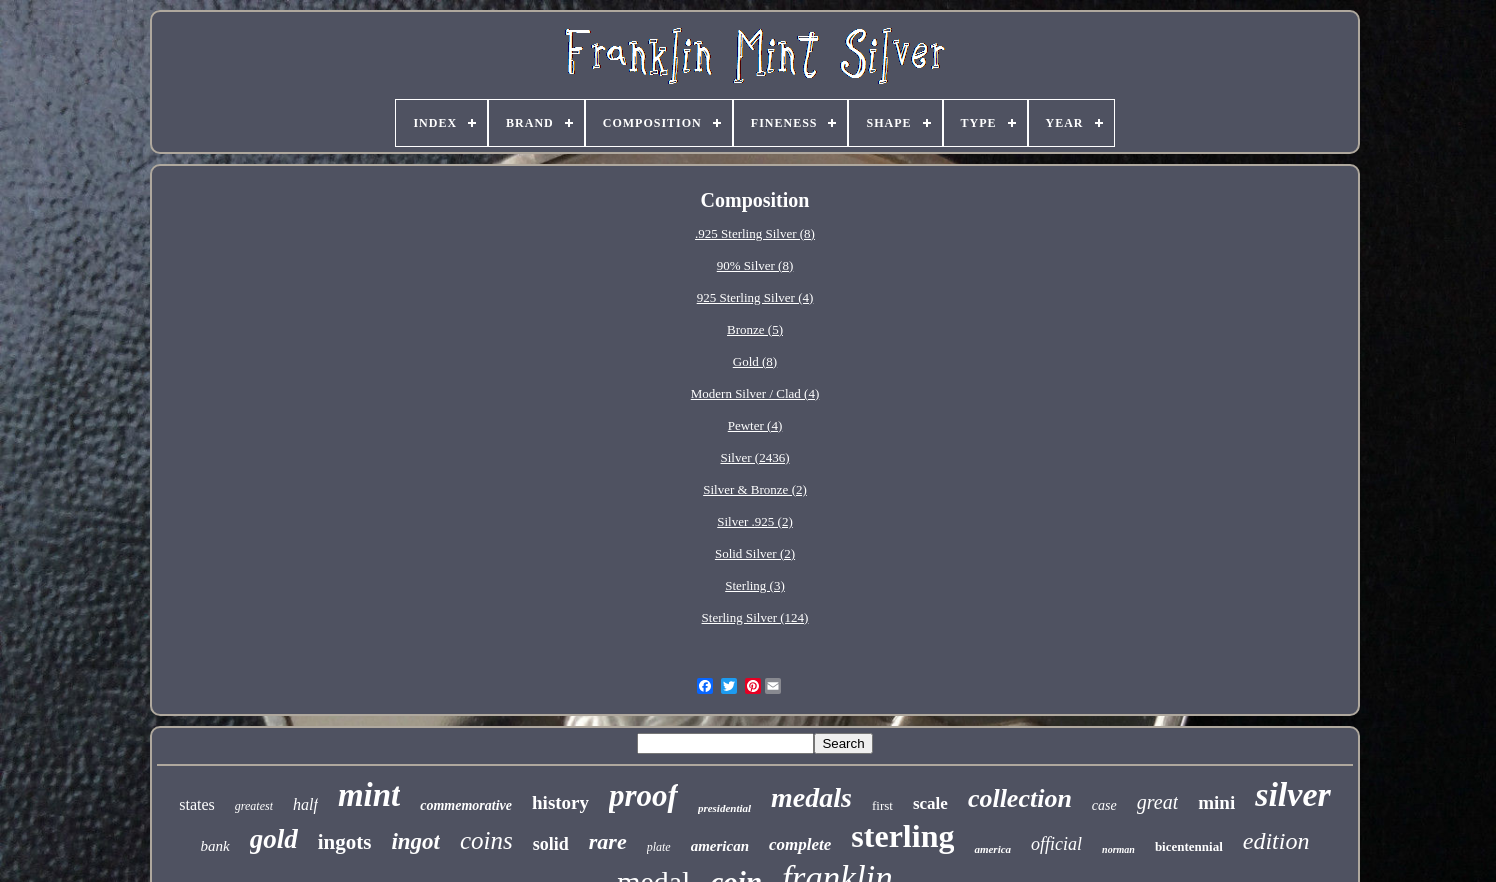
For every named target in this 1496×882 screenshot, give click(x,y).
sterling (902, 836)
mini (1216, 802)
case (1104, 805)
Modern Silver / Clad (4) (755, 393)
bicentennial (1189, 846)
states (197, 804)
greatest (254, 806)
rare (608, 841)
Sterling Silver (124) (755, 617)
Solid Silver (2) (755, 553)
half (305, 804)
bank (215, 846)
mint (369, 795)
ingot (415, 841)
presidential (724, 808)
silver (1293, 794)
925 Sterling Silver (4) (755, 297)
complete (800, 844)
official (1056, 844)
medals (811, 797)
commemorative (466, 805)
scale (930, 803)
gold (274, 839)
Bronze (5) (755, 329)
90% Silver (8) (755, 265)
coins (486, 840)
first (882, 805)
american (720, 846)
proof (643, 795)
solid (551, 844)
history (560, 802)
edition (1276, 841)
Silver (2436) (755, 457)
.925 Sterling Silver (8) (755, 233)
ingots (345, 842)
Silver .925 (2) (754, 521)
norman (1118, 849)
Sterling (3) (755, 585)
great (1157, 802)
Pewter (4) (755, 425)
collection (1020, 798)
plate (659, 847)
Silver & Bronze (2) (755, 489)
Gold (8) (755, 361)
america (992, 849)
